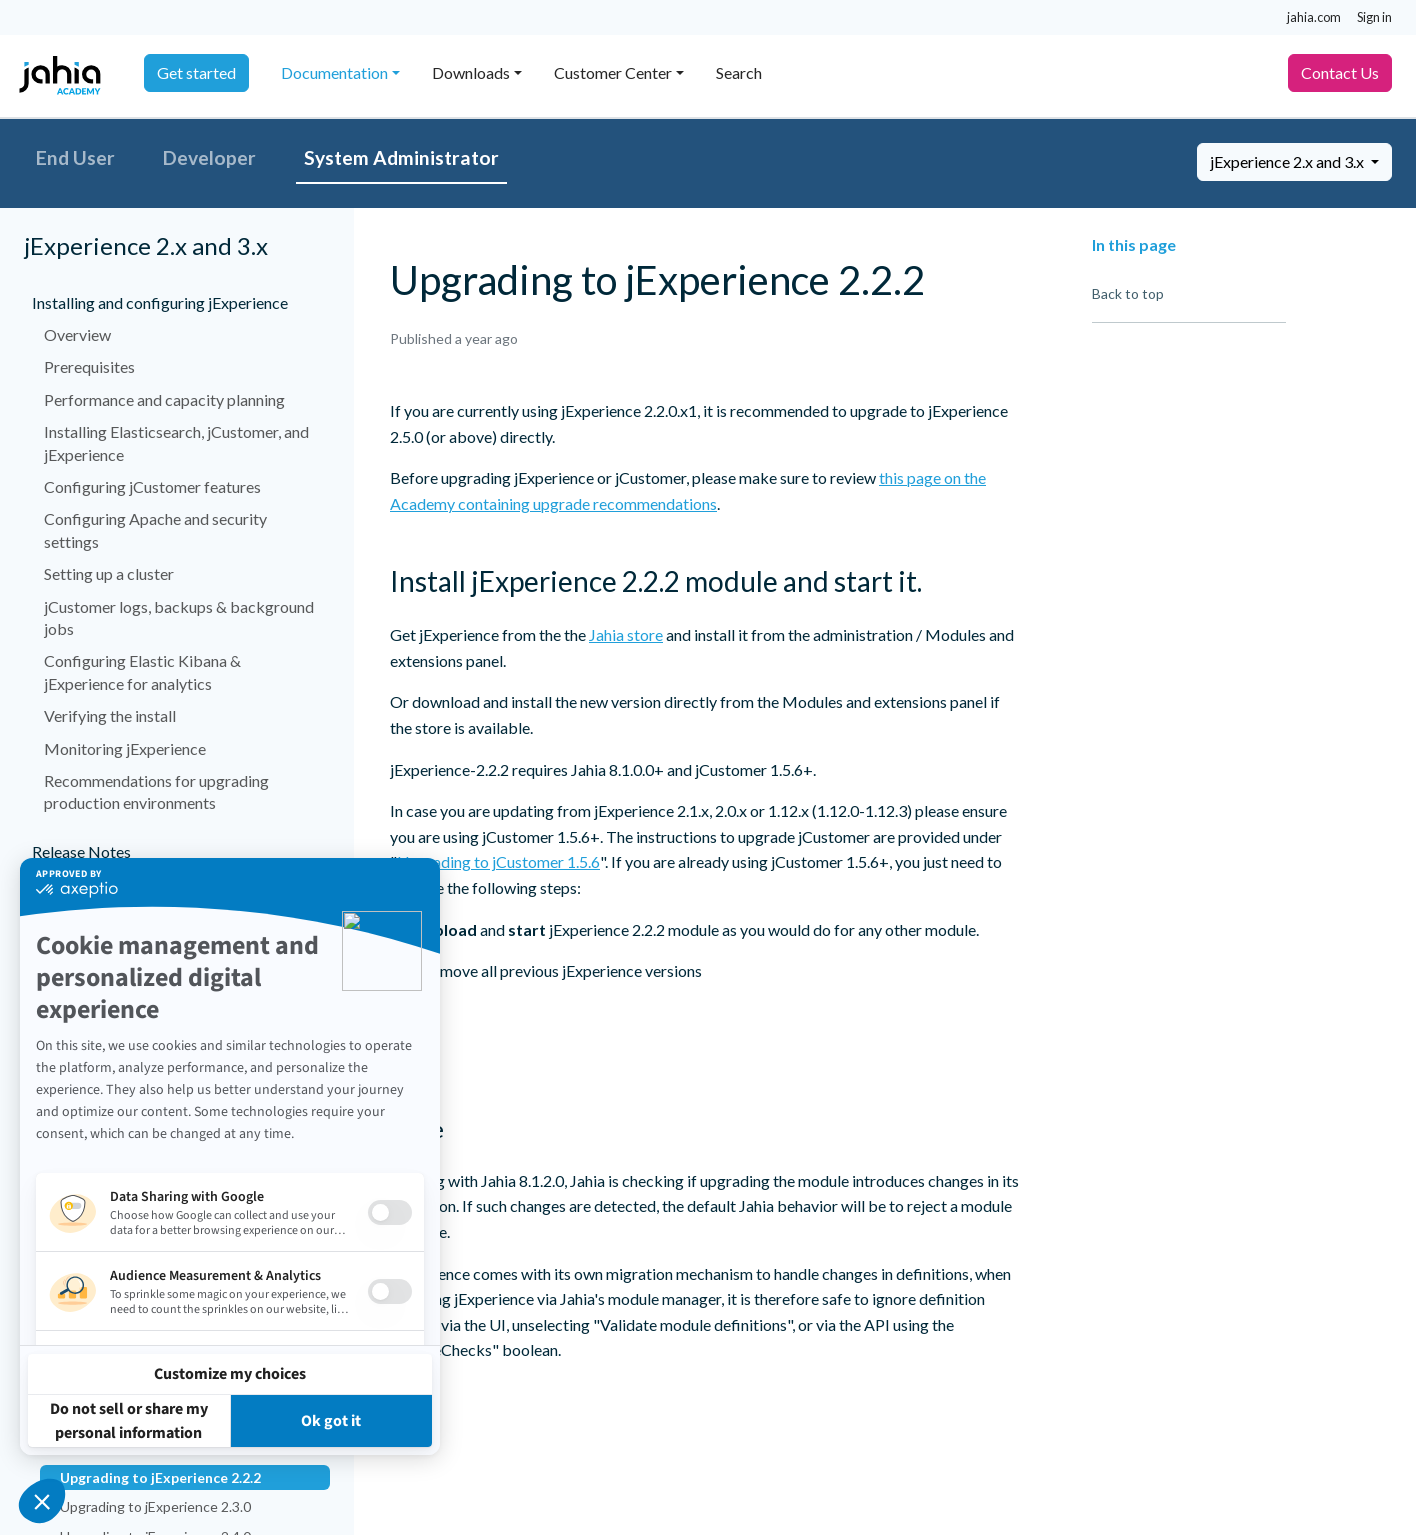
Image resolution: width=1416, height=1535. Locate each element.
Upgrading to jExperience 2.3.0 (155, 1506)
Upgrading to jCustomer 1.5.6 (498, 861)
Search (739, 72)
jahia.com (1314, 17)
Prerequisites (89, 366)
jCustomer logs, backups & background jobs (179, 617)
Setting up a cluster (109, 573)
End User (75, 157)
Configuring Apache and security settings (155, 529)
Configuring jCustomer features (152, 486)
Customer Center (613, 72)
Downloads (471, 72)
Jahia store (626, 634)
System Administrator (401, 157)
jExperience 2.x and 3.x (1288, 161)
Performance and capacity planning (164, 399)
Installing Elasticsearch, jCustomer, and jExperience (176, 442)
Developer (209, 157)
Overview (77, 334)
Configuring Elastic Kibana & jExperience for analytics (142, 671)
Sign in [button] (1374, 17)
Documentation (334, 72)
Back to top (1128, 293)
